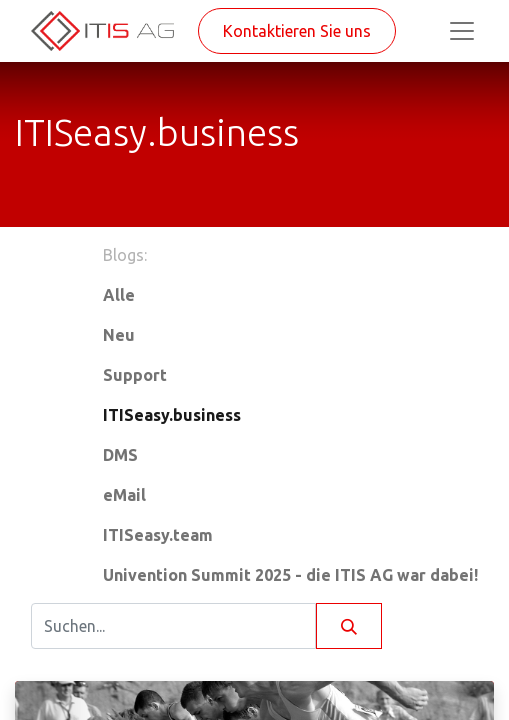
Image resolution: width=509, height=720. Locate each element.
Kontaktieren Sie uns (297, 31)
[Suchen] (349, 626)
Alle (119, 295)
